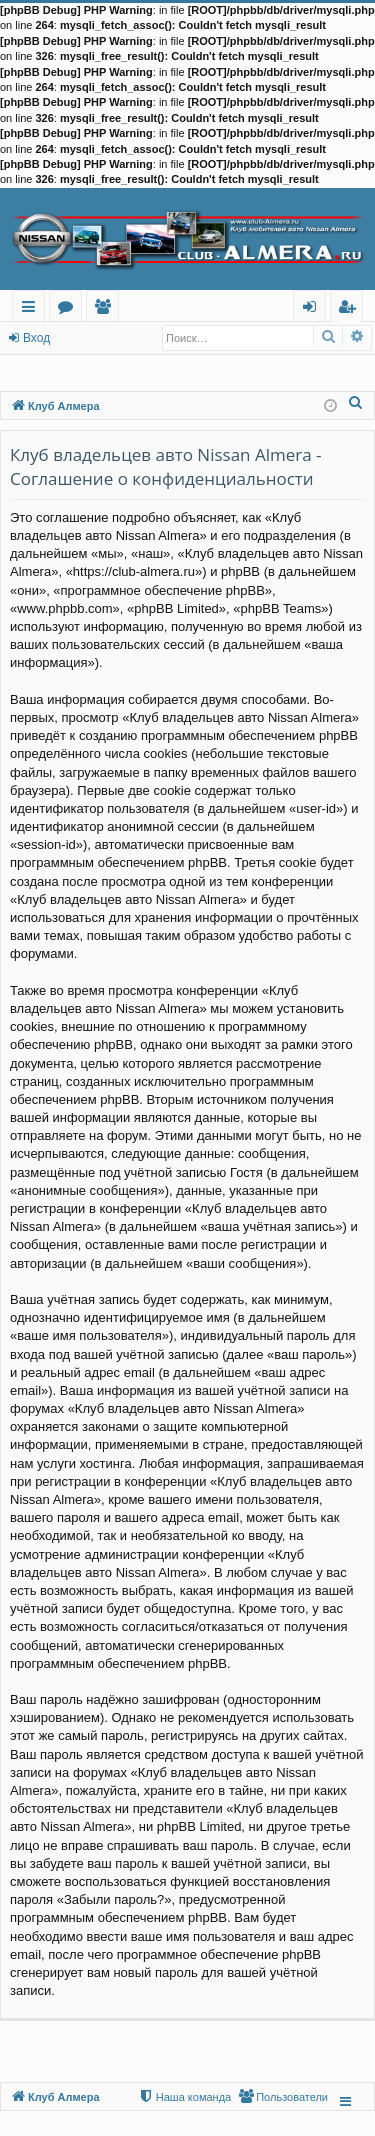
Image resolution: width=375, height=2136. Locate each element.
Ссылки (32, 309)
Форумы (69, 309)
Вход (36, 338)
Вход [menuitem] (313, 309)
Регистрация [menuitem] (351, 309)
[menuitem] (356, 402)
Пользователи (106, 309)
